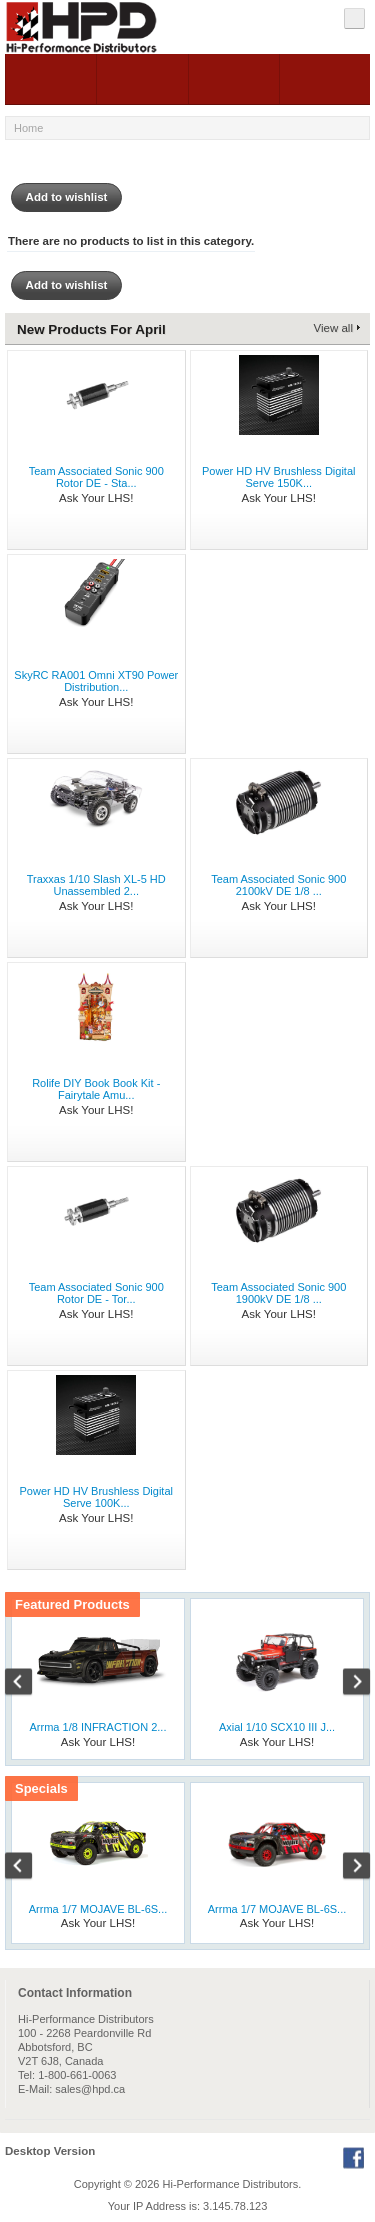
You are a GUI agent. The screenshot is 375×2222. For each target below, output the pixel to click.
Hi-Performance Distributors (231, 2184)
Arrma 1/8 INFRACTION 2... (98, 1727)
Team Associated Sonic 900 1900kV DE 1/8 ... (278, 1293)
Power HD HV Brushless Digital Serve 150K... (278, 477)
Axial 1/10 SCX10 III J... (277, 1727)
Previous (29, 1684)
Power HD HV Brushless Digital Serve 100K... (96, 1497)
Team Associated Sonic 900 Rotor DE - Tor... (96, 1293)
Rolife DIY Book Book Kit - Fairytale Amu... (96, 1089)
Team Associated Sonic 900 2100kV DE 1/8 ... (278, 885)
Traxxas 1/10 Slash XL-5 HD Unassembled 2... (96, 885)
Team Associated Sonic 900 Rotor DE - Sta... (96, 477)
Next (346, 1684)
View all (333, 328)
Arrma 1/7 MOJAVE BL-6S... (98, 1909)
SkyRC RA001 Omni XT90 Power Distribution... (96, 681)
